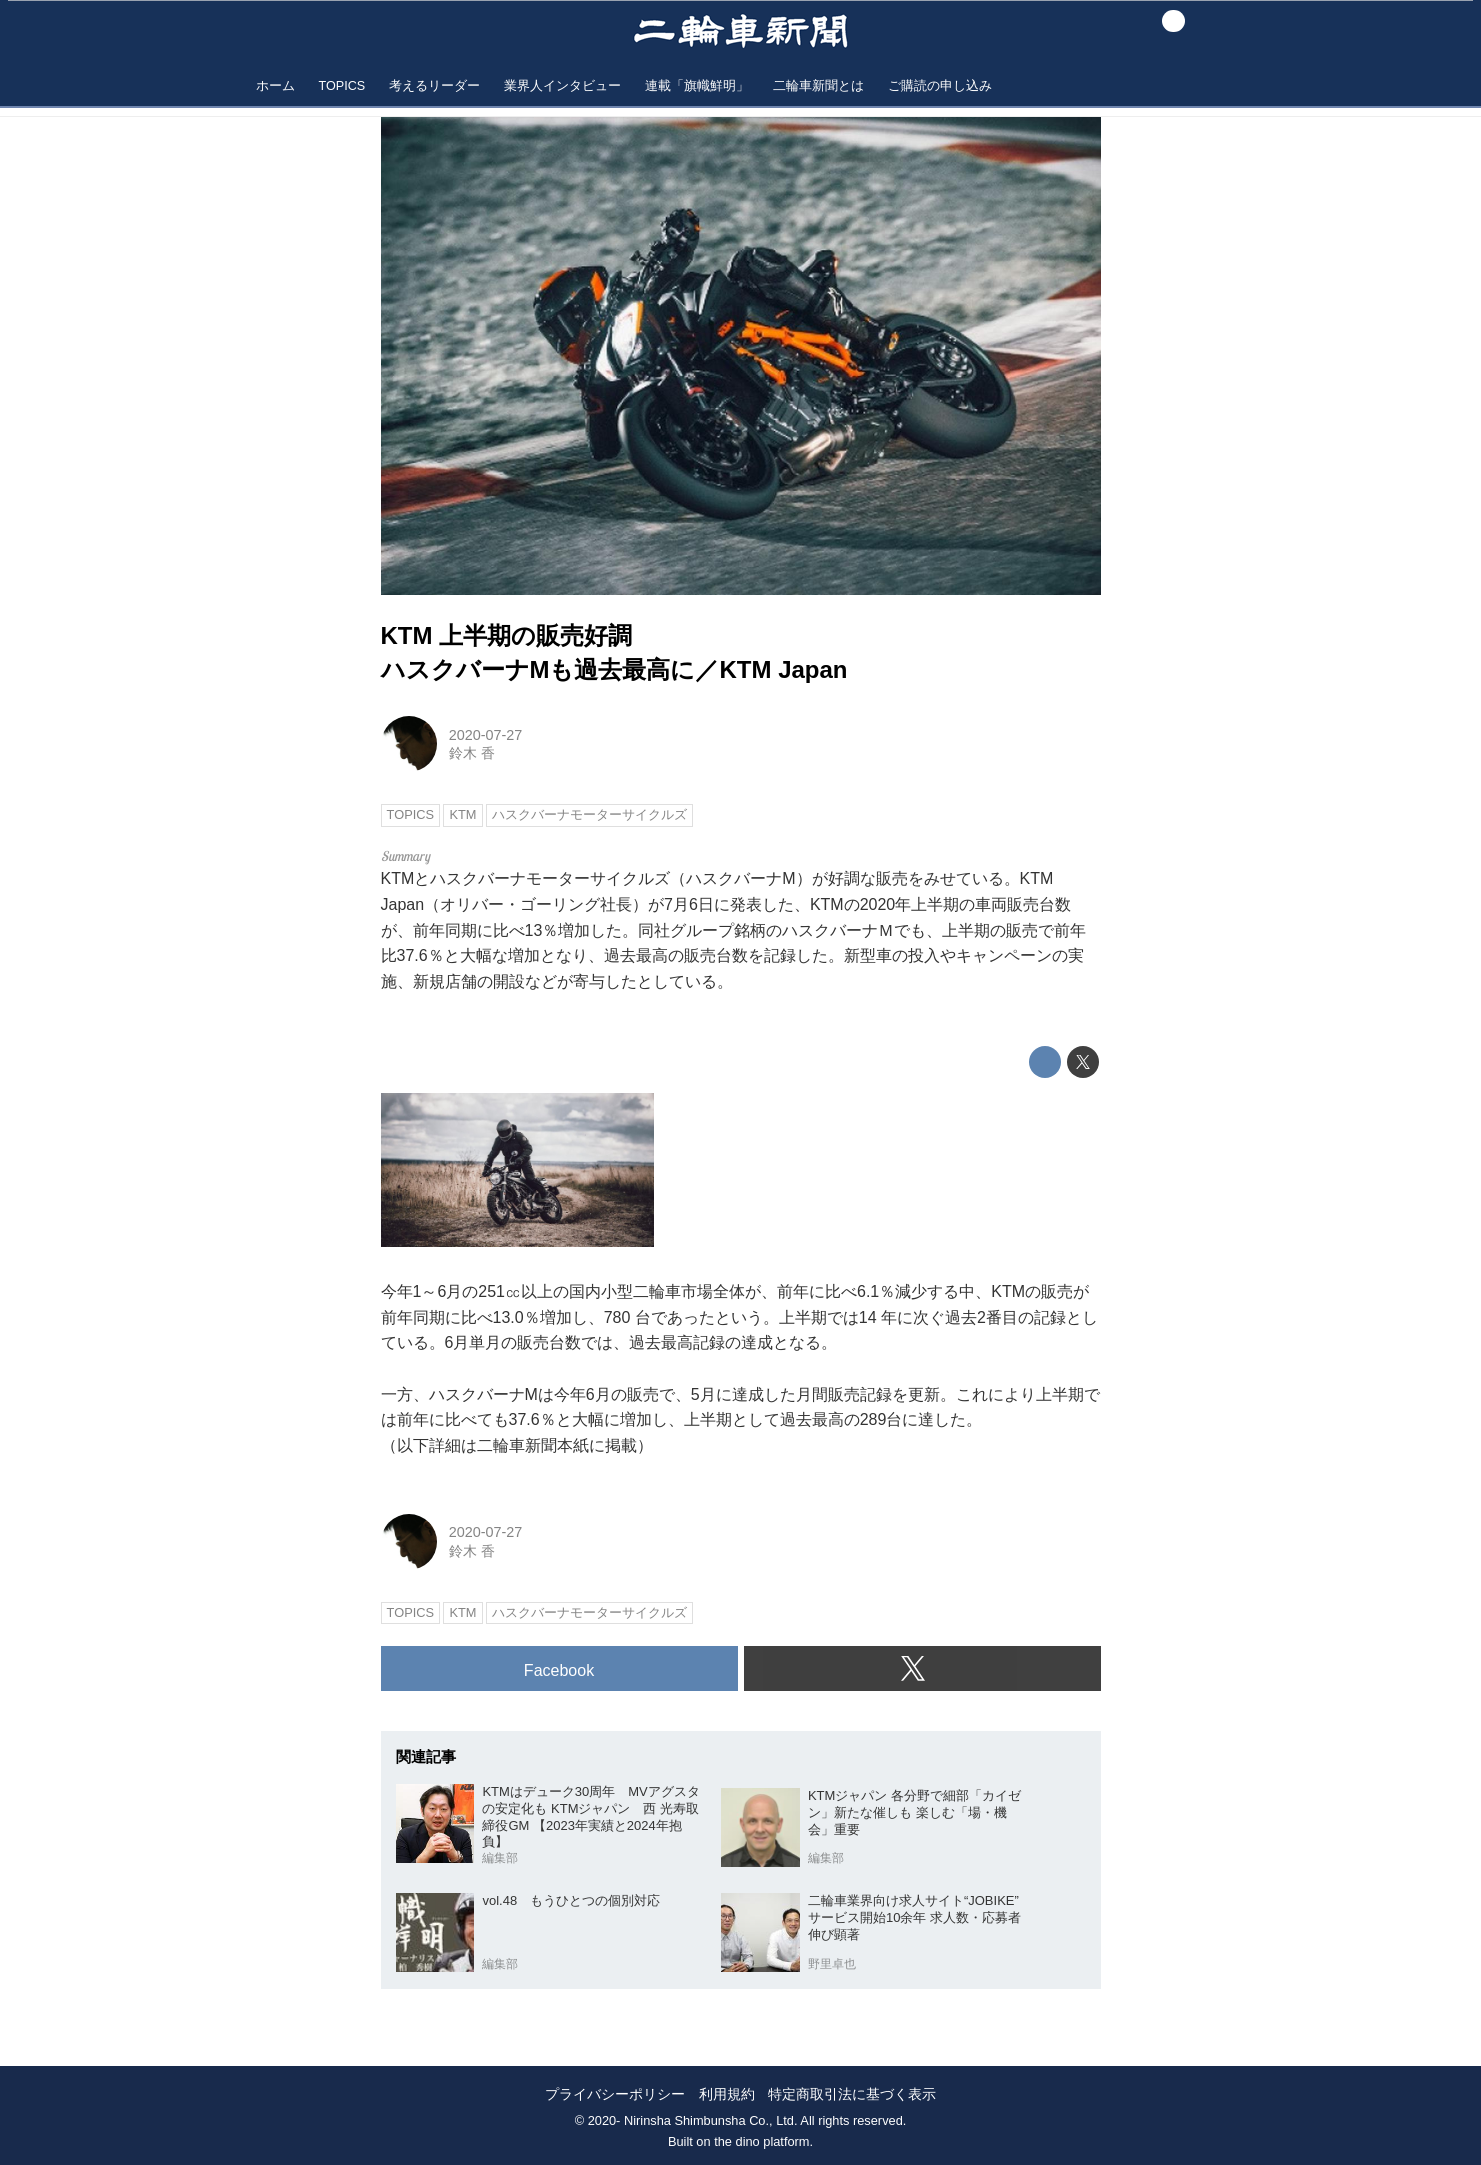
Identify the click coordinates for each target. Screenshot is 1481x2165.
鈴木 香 (472, 753)
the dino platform (761, 2141)
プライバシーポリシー (615, 2094)
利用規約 (727, 2094)
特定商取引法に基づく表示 (852, 2094)
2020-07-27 (486, 735)
